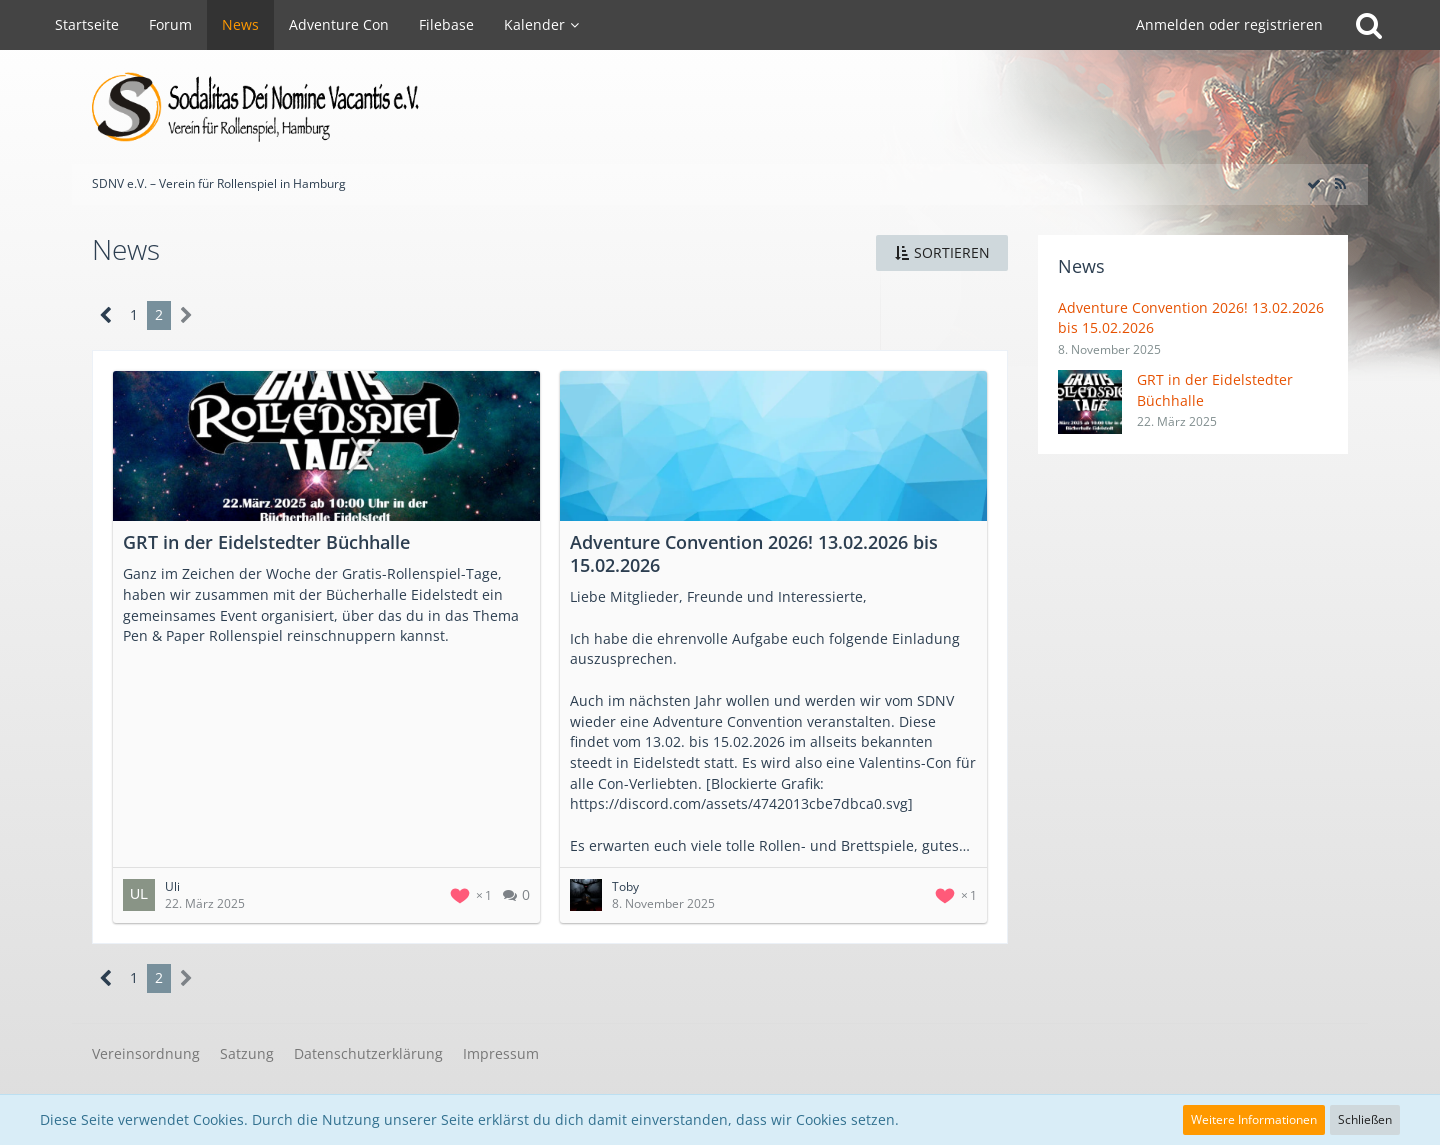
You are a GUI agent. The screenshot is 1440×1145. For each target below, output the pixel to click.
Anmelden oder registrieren (1229, 24)
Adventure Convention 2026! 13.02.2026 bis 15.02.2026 (754, 553)
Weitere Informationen (1254, 1119)
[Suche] (1369, 25)
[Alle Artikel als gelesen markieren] (1314, 183)
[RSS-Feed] (1340, 183)
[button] (942, 253)
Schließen (1365, 1119)
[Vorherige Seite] (106, 315)
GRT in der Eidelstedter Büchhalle (266, 542)
